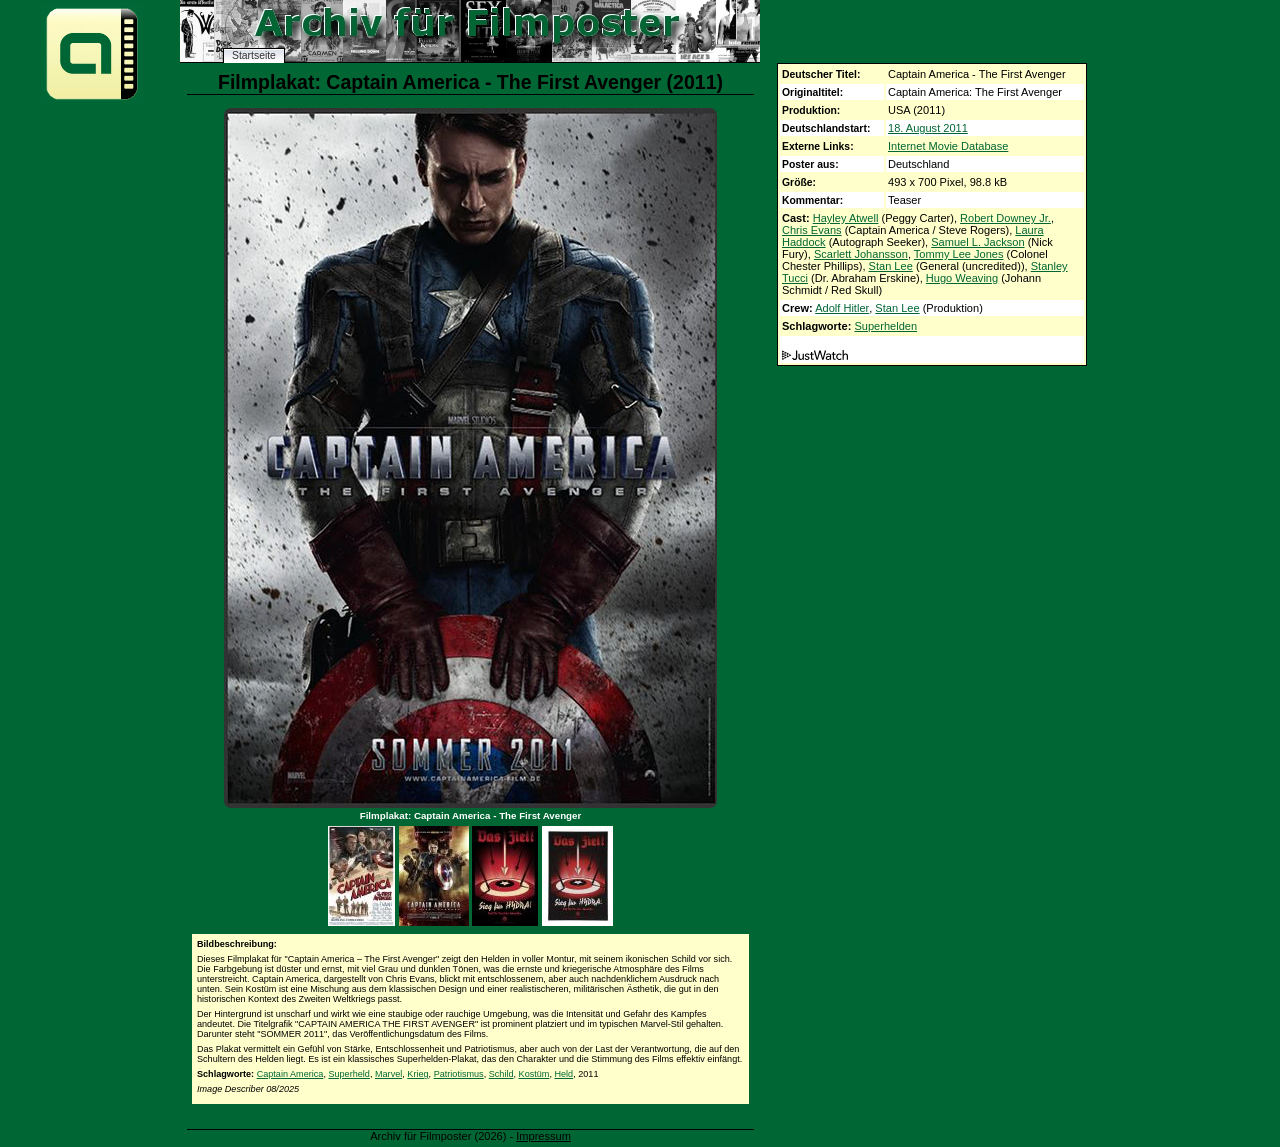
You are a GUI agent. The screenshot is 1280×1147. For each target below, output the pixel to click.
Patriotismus (459, 1074)
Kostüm (534, 1074)
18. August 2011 (928, 128)
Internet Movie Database (948, 146)
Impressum (543, 1136)
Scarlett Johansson (861, 254)
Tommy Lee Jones (959, 254)
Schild (501, 1074)
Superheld (348, 1074)
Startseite (254, 55)
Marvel (388, 1074)
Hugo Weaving (962, 278)
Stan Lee (891, 266)
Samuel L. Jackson (977, 242)
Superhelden (885, 326)
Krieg (417, 1074)
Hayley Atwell (846, 218)
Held (563, 1074)
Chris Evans (812, 230)
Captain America (290, 1074)
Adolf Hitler (842, 308)
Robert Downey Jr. (1005, 218)
